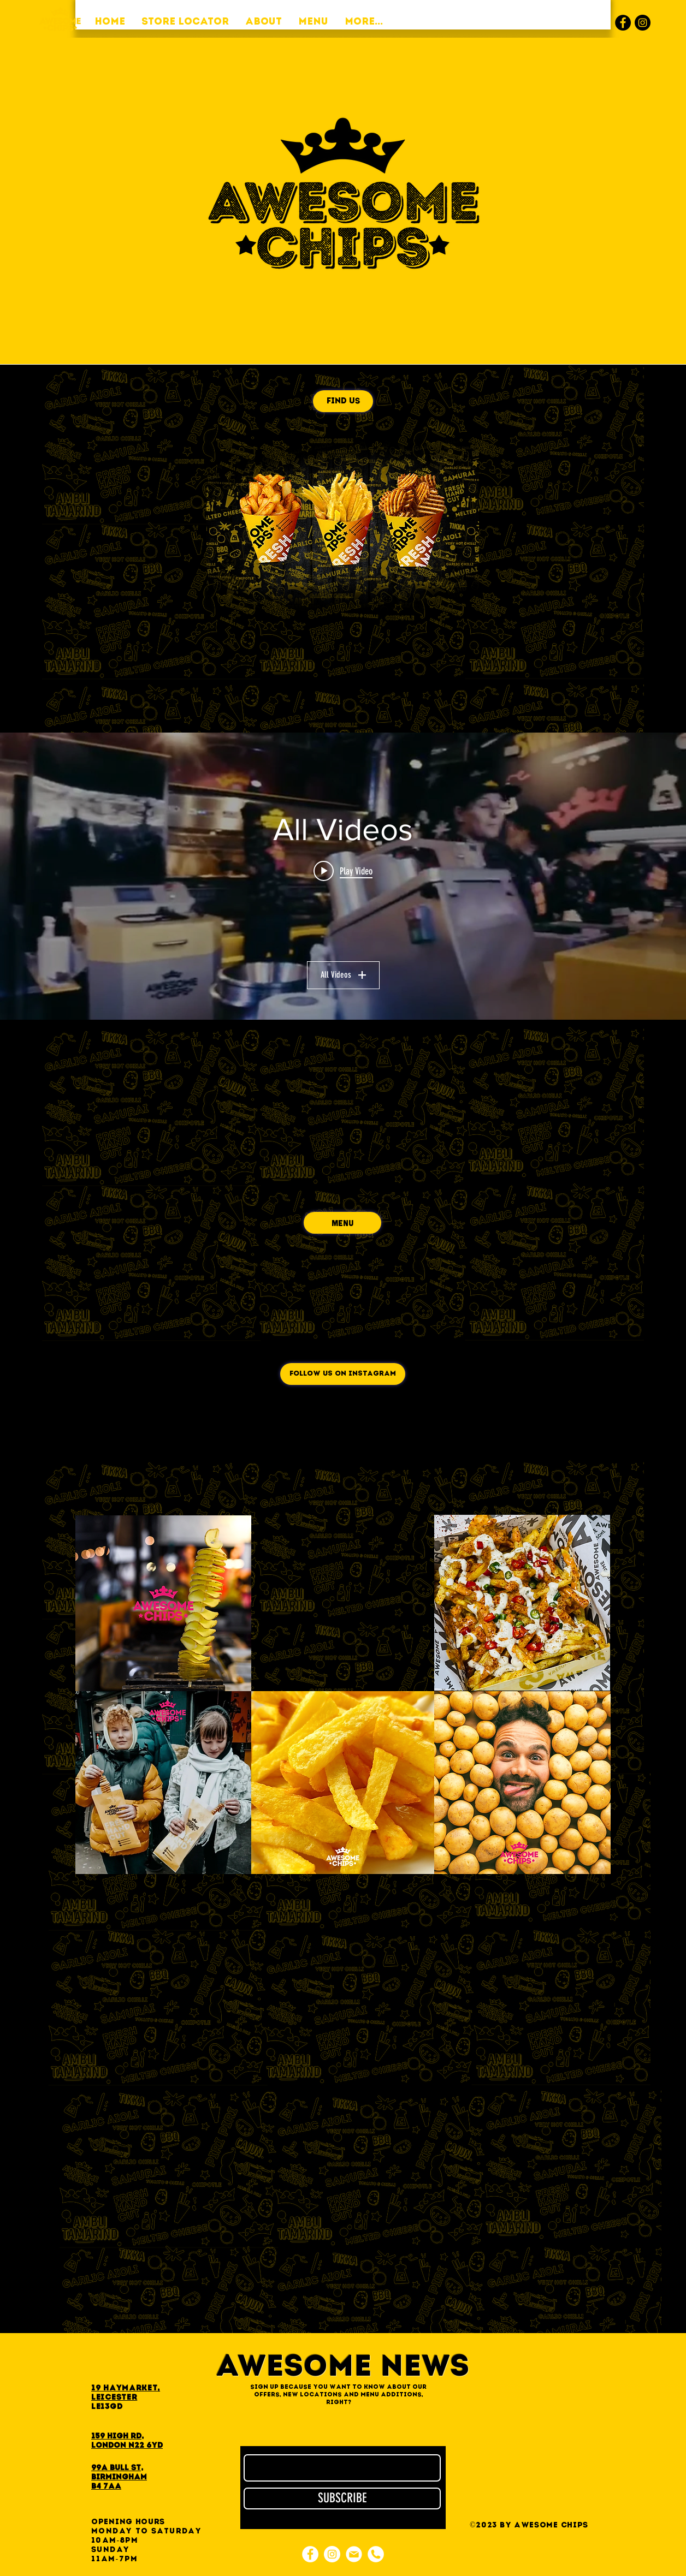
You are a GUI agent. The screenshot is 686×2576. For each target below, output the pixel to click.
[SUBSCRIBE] (342, 2498)
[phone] (376, 2554)
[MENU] (342, 1223)
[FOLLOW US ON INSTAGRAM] (342, 1374)
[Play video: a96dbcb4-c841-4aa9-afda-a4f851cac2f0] (343, 871)
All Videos (343, 974)
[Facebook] (623, 23)
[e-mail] (354, 2554)
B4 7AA (106, 2487)
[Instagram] (642, 23)
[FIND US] (343, 401)
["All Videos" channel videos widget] (343, 876)
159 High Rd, (117, 2436)
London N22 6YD (127, 2446)
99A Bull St (116, 2468)
